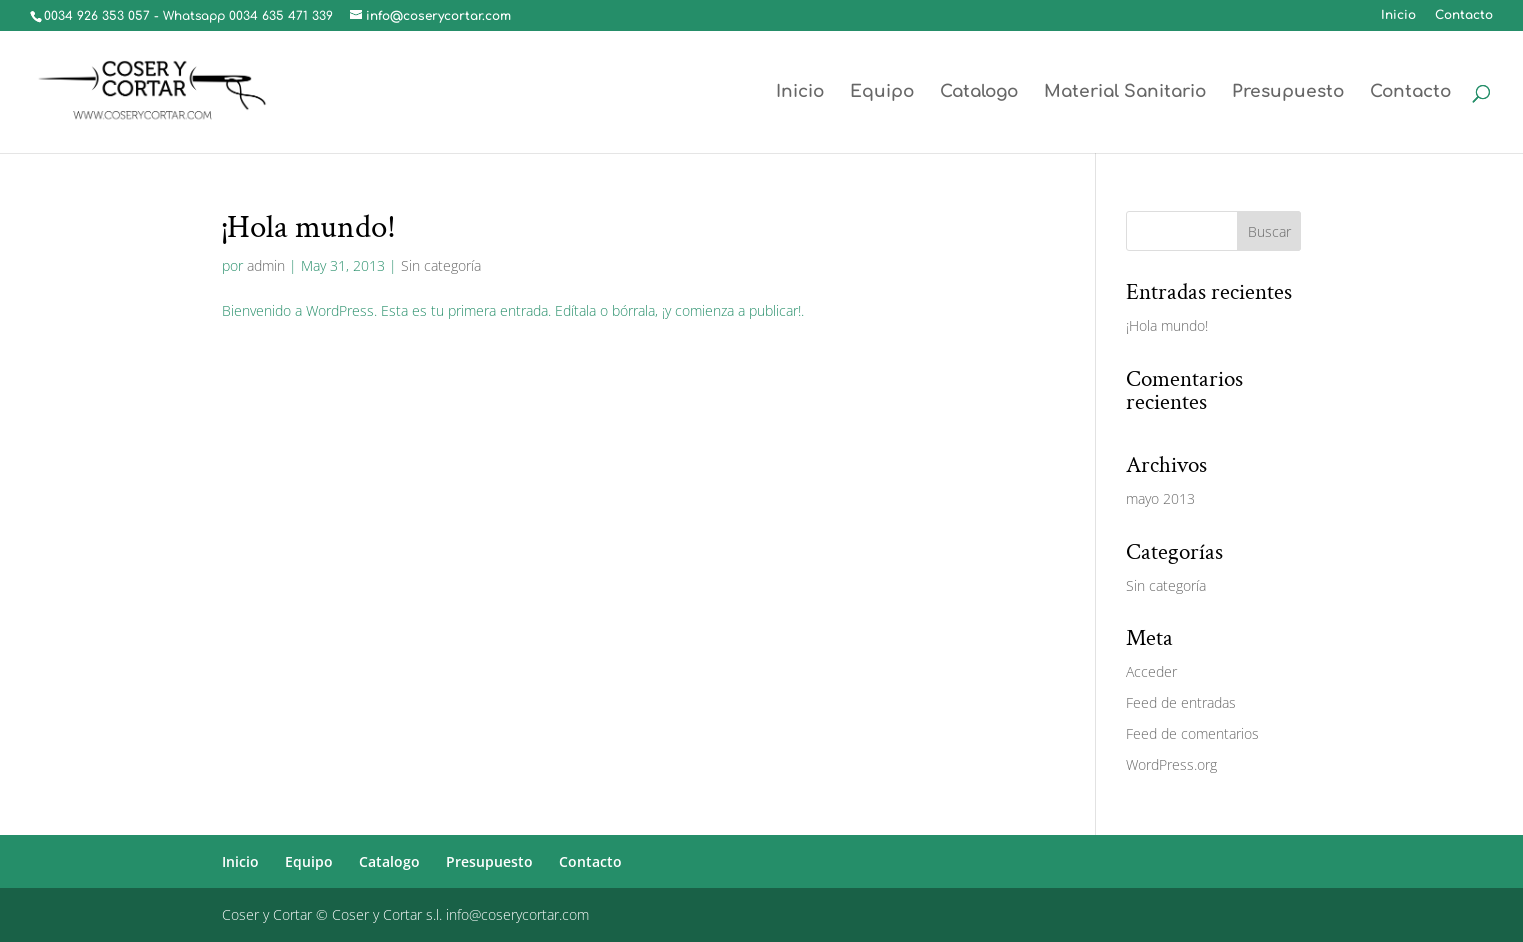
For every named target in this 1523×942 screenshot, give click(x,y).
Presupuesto (1288, 93)
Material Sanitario (1125, 93)
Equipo (882, 93)
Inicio (1398, 15)
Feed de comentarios (1192, 733)
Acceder (1151, 671)
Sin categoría (441, 265)
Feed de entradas (1181, 702)
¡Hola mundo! (309, 227)
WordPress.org (1171, 764)
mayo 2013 (1160, 498)
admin (266, 265)
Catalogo (979, 93)
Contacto (1464, 15)
